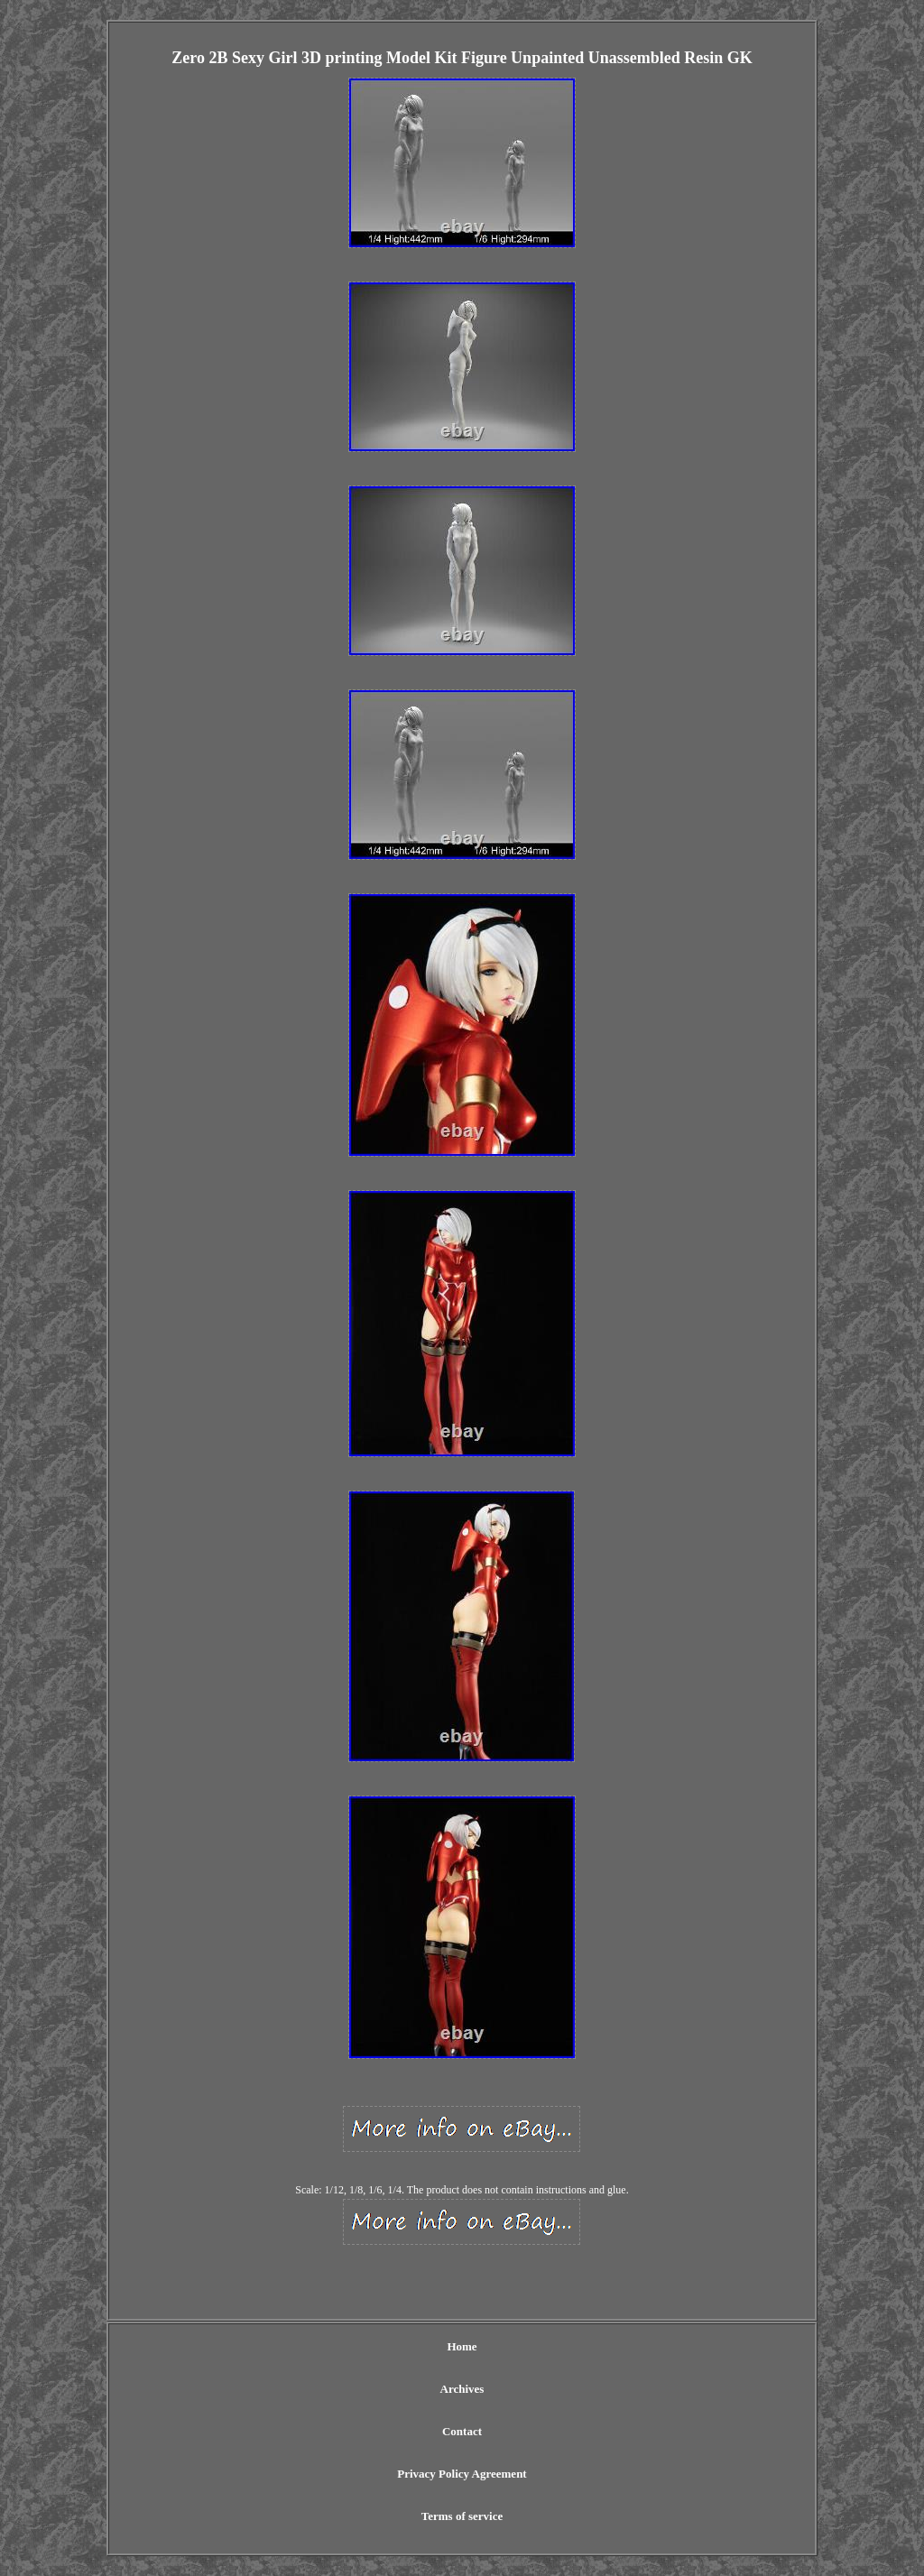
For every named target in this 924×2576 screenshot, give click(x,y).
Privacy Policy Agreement (461, 2473)
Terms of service (462, 2516)
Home (461, 2346)
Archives (462, 2389)
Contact (462, 2431)
